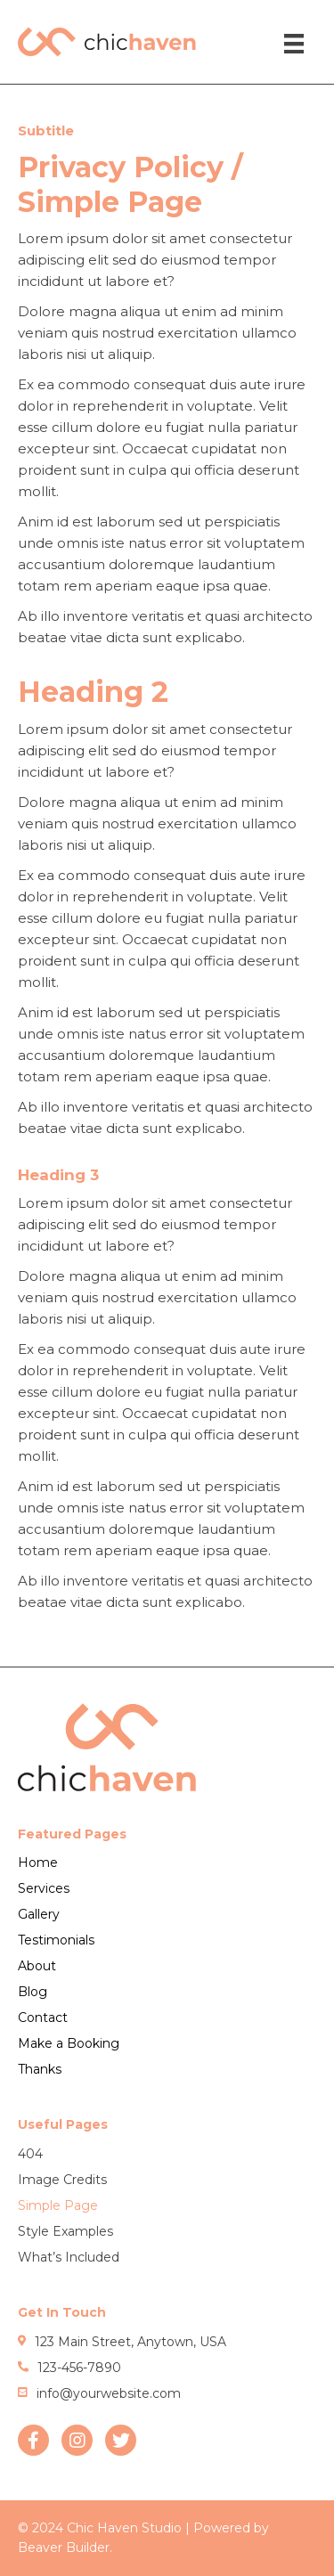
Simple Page (58, 2205)
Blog (32, 1992)
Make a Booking (68, 2043)
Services (43, 1888)
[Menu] (294, 43)
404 (30, 2154)
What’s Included (68, 2257)
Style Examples (65, 2231)
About (37, 1966)
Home (38, 1863)
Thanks (39, 2069)
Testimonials (56, 1940)
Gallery (39, 1914)
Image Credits (62, 2180)
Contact (43, 2017)
